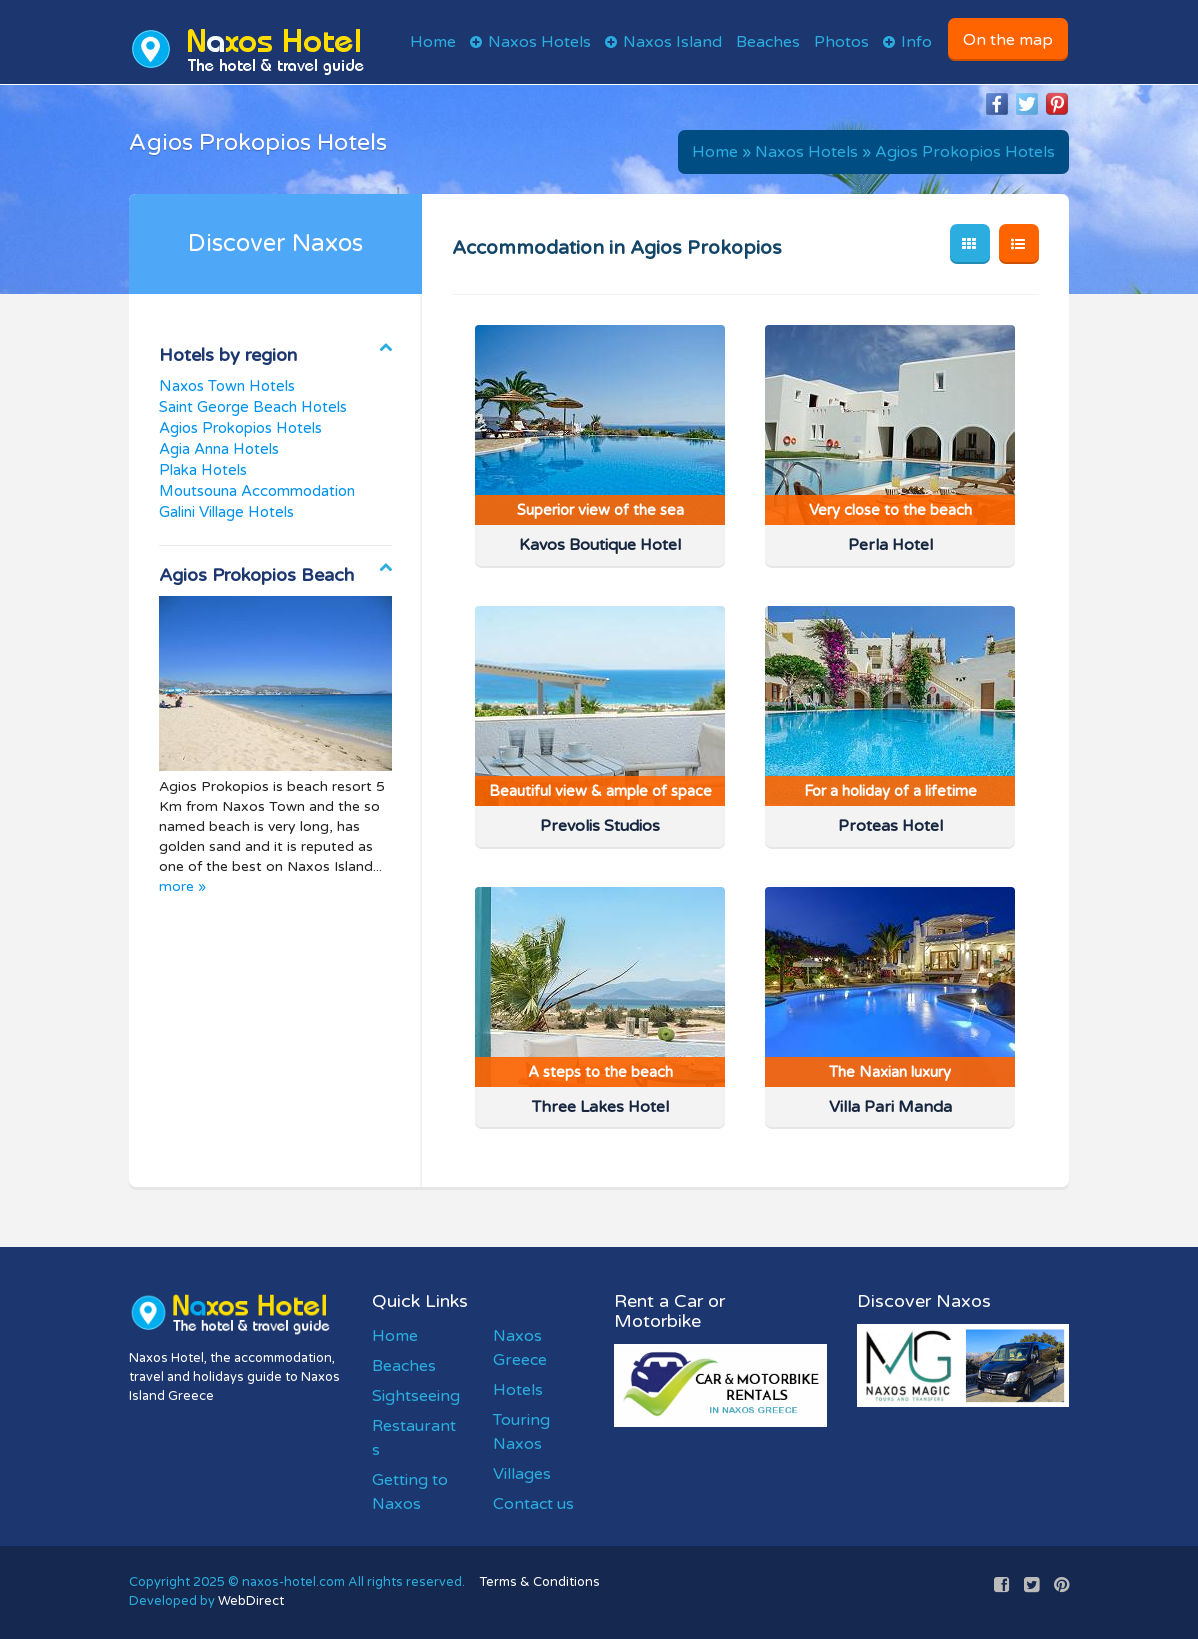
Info (916, 42)
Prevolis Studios (600, 826)
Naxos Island (672, 42)
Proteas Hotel (890, 826)
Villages (522, 1474)
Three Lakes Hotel (600, 1107)
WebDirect (251, 1601)
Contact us (533, 1504)
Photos (841, 42)
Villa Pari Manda (890, 1107)
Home (433, 42)
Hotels (518, 1390)
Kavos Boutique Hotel (600, 545)
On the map (1008, 40)
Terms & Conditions (540, 1582)
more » (182, 886)
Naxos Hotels (539, 42)
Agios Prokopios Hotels (965, 152)
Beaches (768, 42)
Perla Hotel (890, 545)
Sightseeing (416, 1396)
